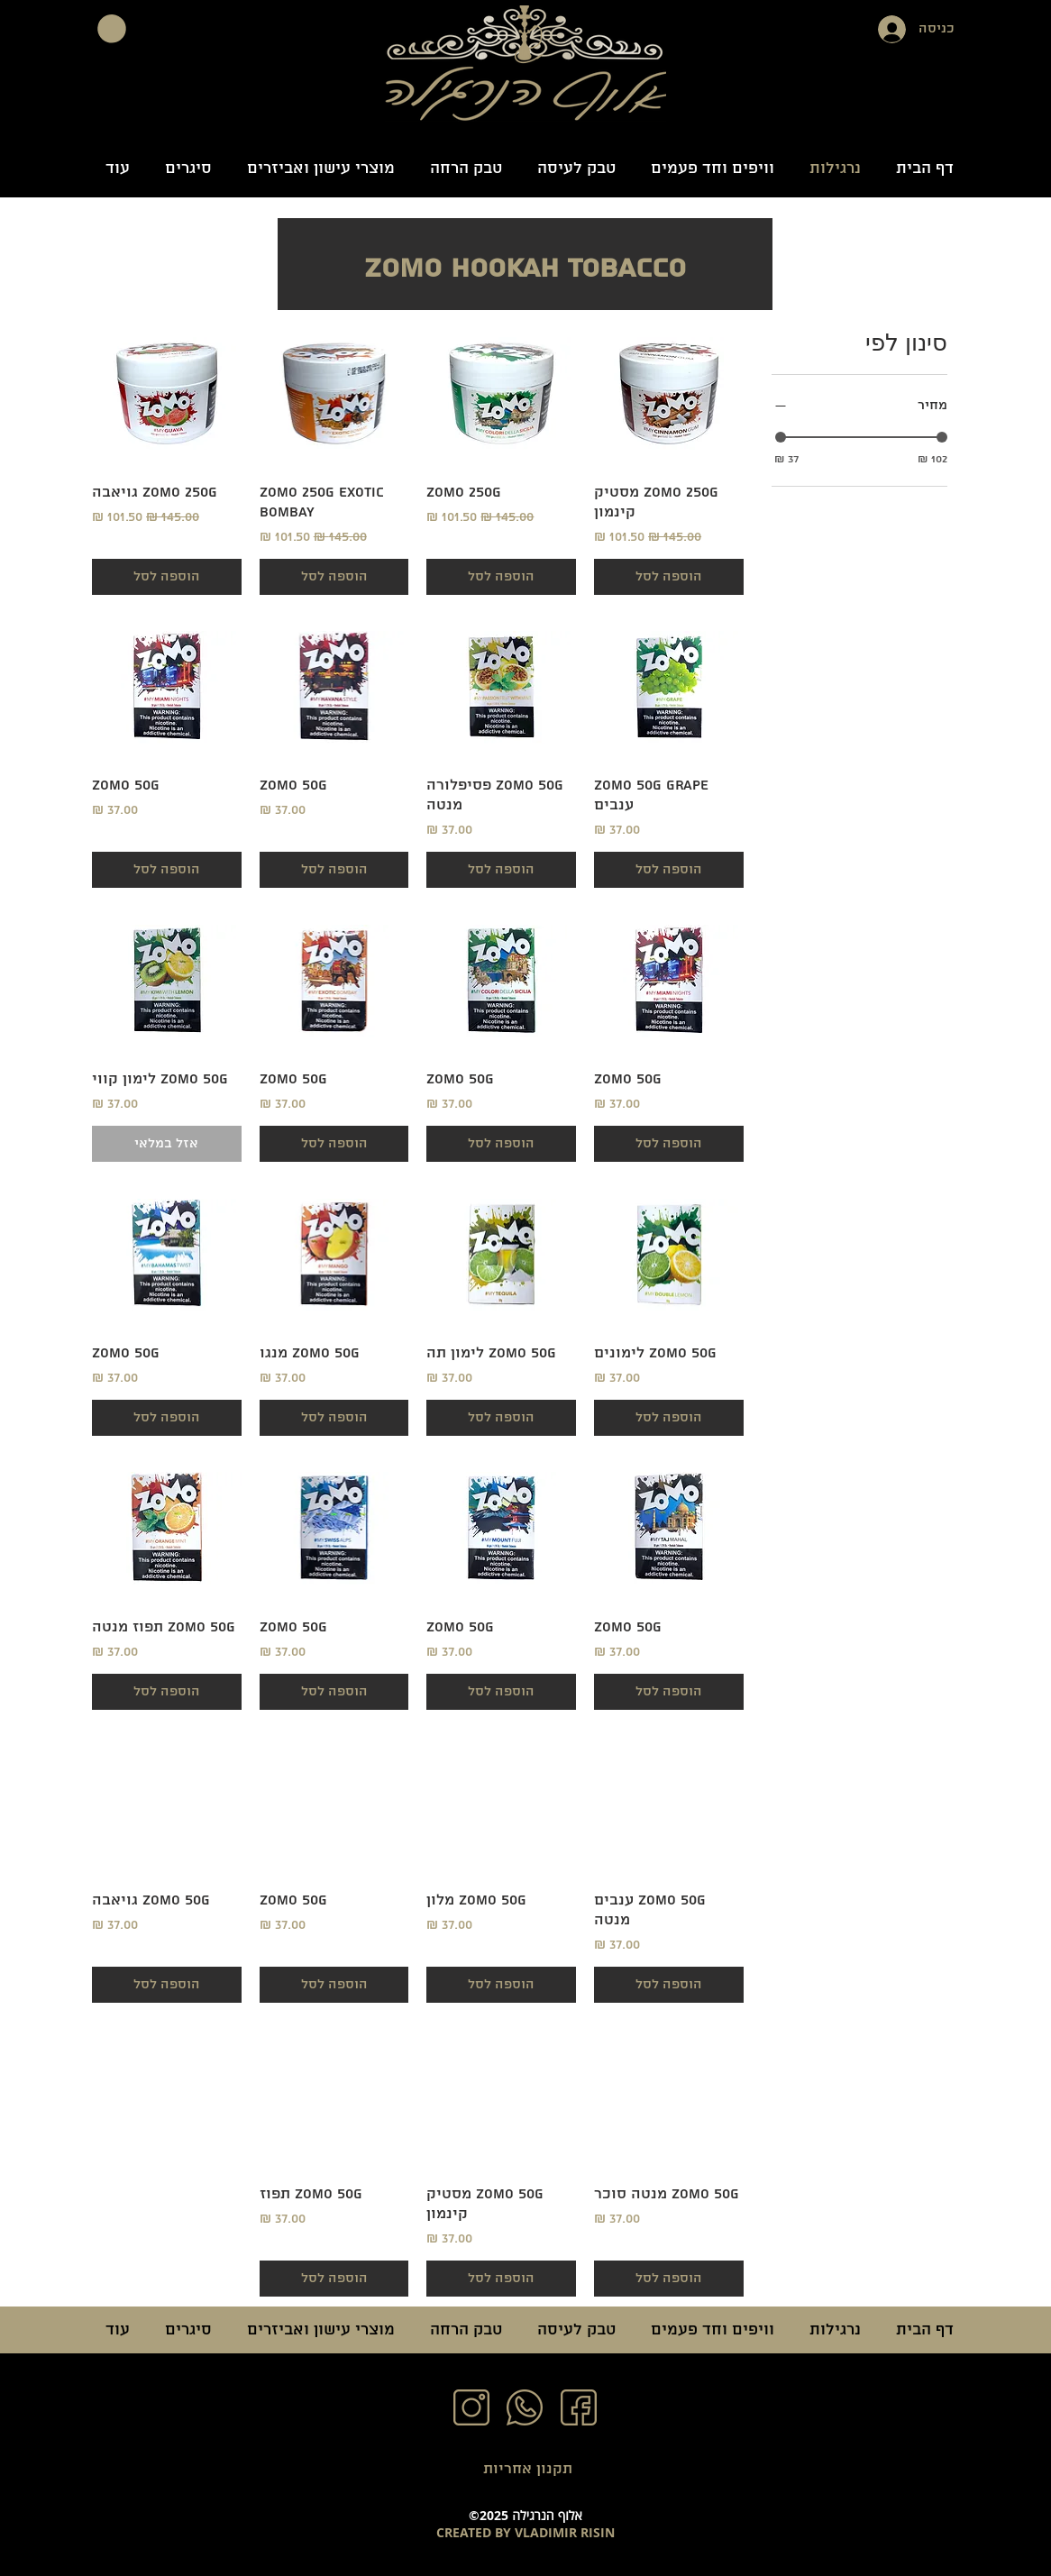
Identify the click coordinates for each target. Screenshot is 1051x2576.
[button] (111, 28)
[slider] (780, 437)
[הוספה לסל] (669, 577)
